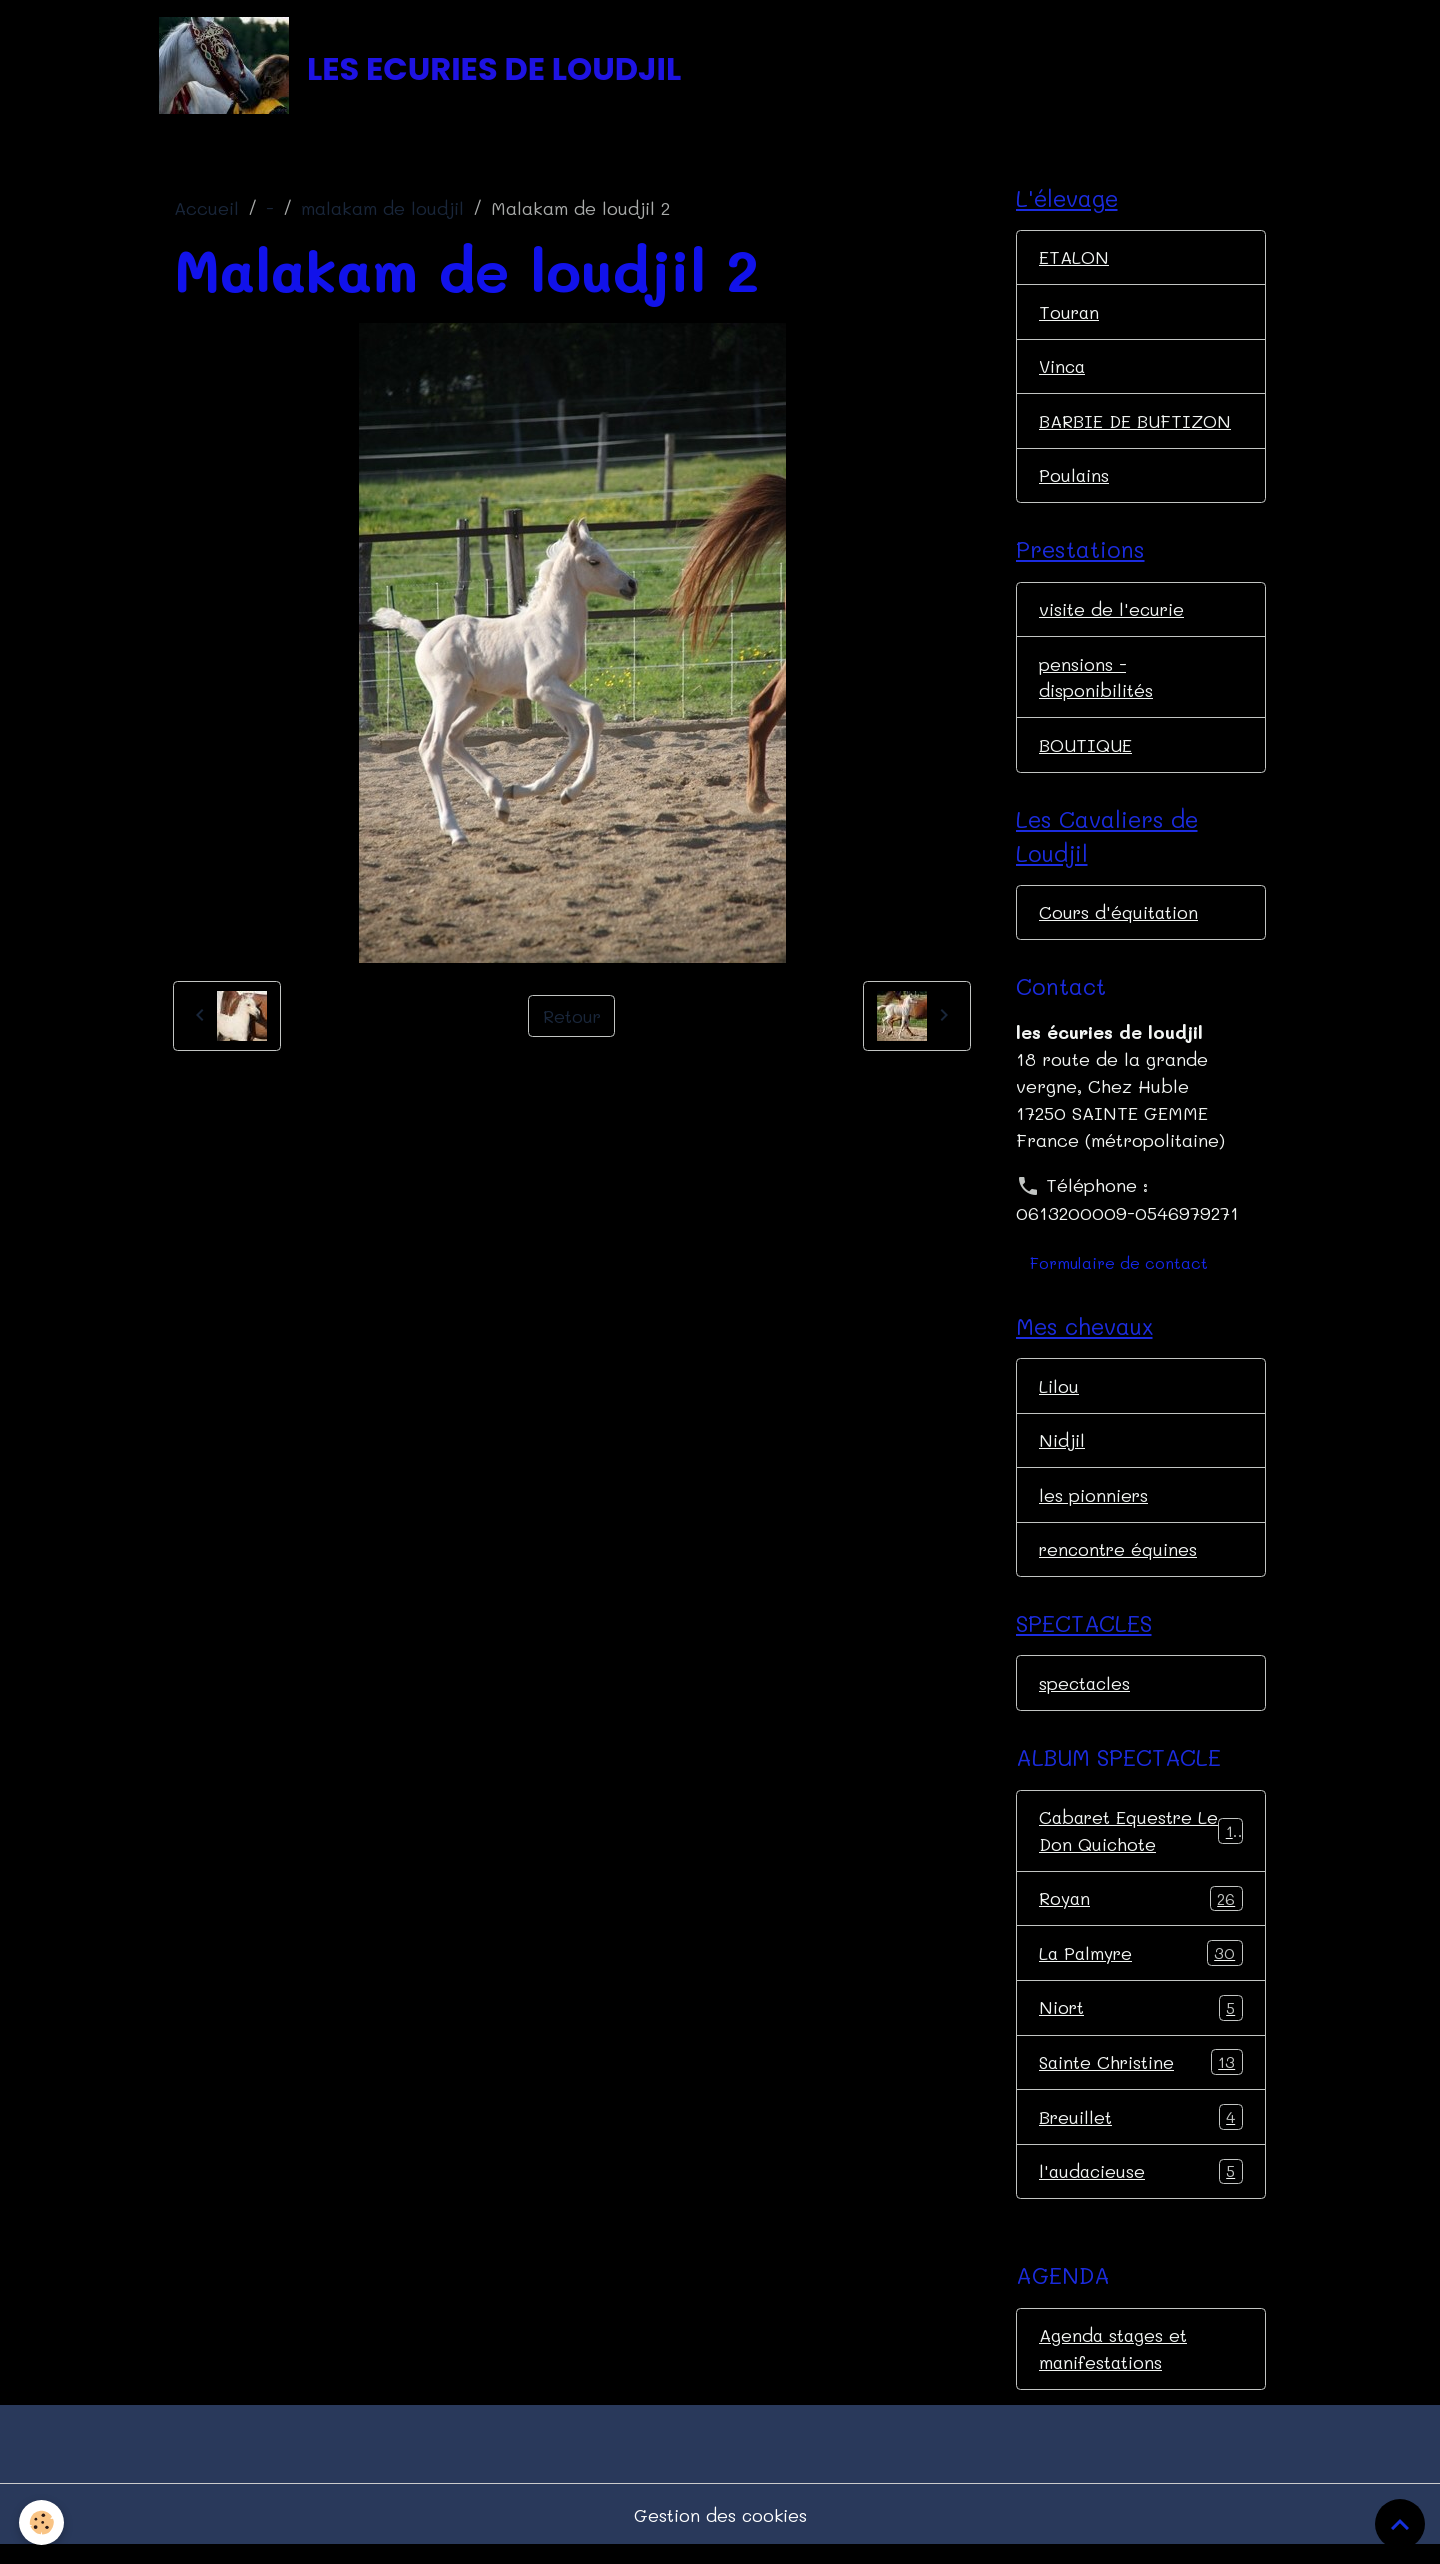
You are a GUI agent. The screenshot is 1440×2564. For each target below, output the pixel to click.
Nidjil (1062, 1450)
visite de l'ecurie (1112, 615)
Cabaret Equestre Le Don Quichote (1141, 1843)
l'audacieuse (1141, 2187)
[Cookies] (42, 2522)
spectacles (1086, 1695)
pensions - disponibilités (1096, 683)
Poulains (1074, 480)
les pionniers (1094, 1505)
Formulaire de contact (1119, 1271)
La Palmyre (1141, 1967)
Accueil (206, 211)
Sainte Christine (1141, 2077)
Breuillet (1141, 2132)
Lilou (1059, 1395)
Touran (1070, 315)
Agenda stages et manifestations (1114, 2364)
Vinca (1063, 370)
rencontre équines (1119, 1560)
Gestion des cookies (720, 2532)
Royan (1141, 1912)
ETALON (1074, 260)
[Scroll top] (1400, 2524)
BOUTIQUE (1085, 752)
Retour (571, 1018)
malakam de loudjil (382, 211)
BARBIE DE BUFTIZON (1136, 425)
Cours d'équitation (1119, 921)
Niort (1141, 2022)
